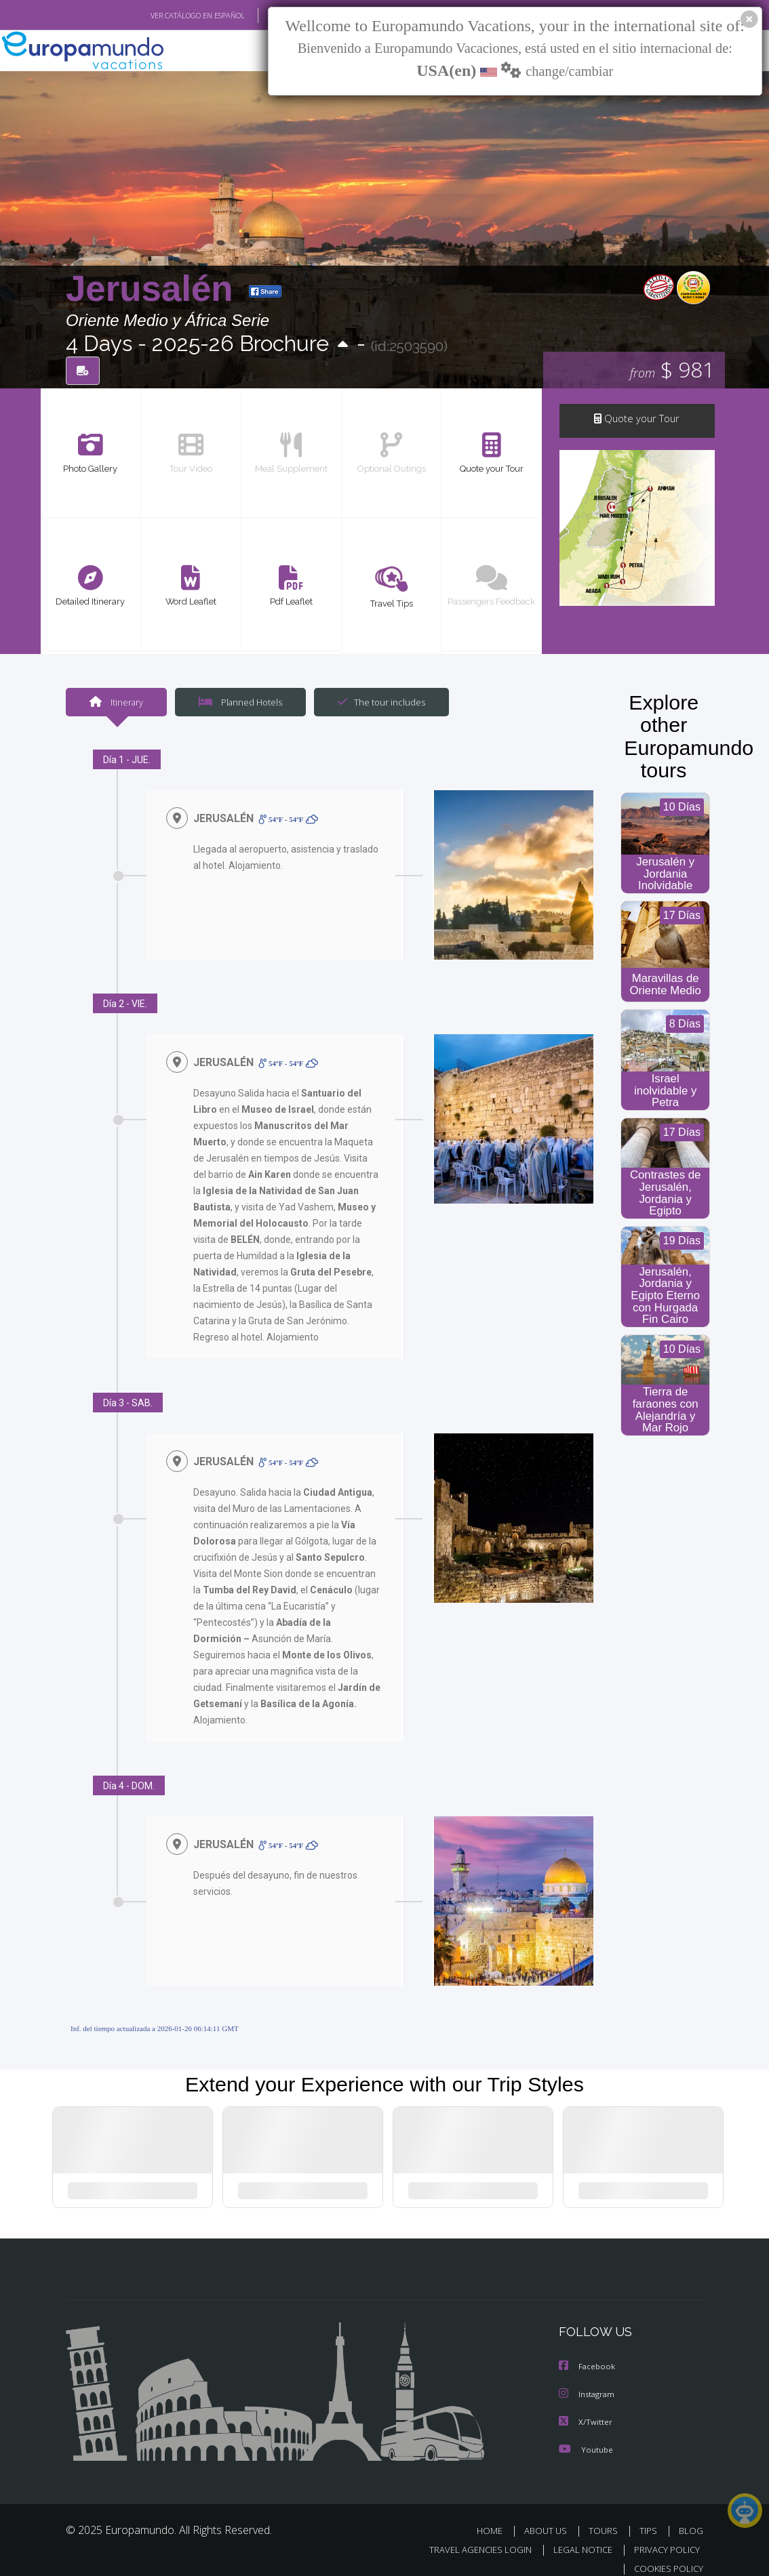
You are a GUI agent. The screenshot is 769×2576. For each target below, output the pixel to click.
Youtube (586, 2433)
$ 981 (673, 371)
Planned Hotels (238, 702)
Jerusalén (154, 288)
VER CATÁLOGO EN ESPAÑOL (166, 16)
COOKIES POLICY (665, 2553)
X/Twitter (586, 2406)
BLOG (691, 2515)
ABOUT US (549, 2515)
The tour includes (376, 702)
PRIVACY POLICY (663, 2534)
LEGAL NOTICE (576, 2534)
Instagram (588, 2379)
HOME (494, 2515)
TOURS (606, 2515)
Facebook (588, 2352)
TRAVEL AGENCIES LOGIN (470, 2534)
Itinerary (116, 702)
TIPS (650, 2515)
